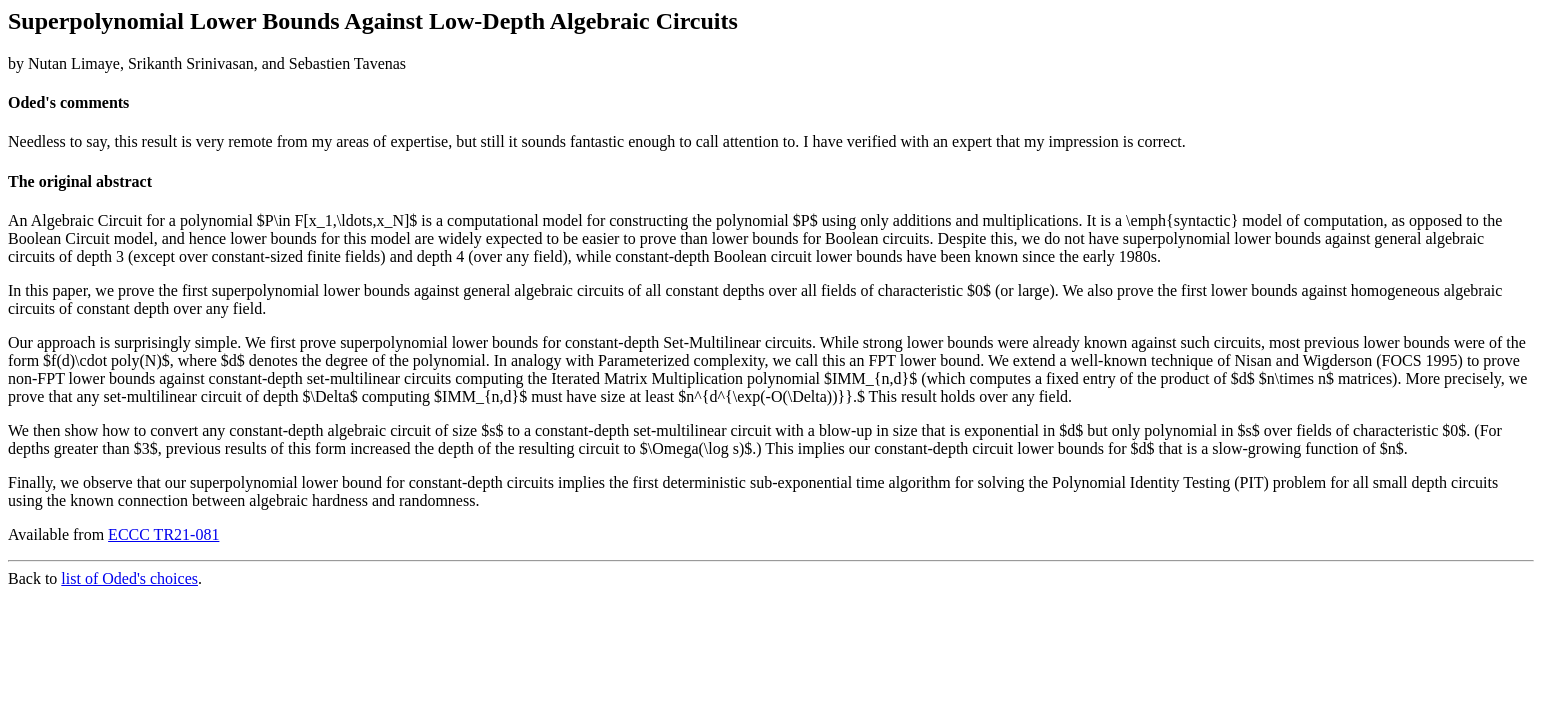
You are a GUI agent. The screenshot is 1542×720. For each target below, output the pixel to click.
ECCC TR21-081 (163, 534)
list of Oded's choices (129, 578)
